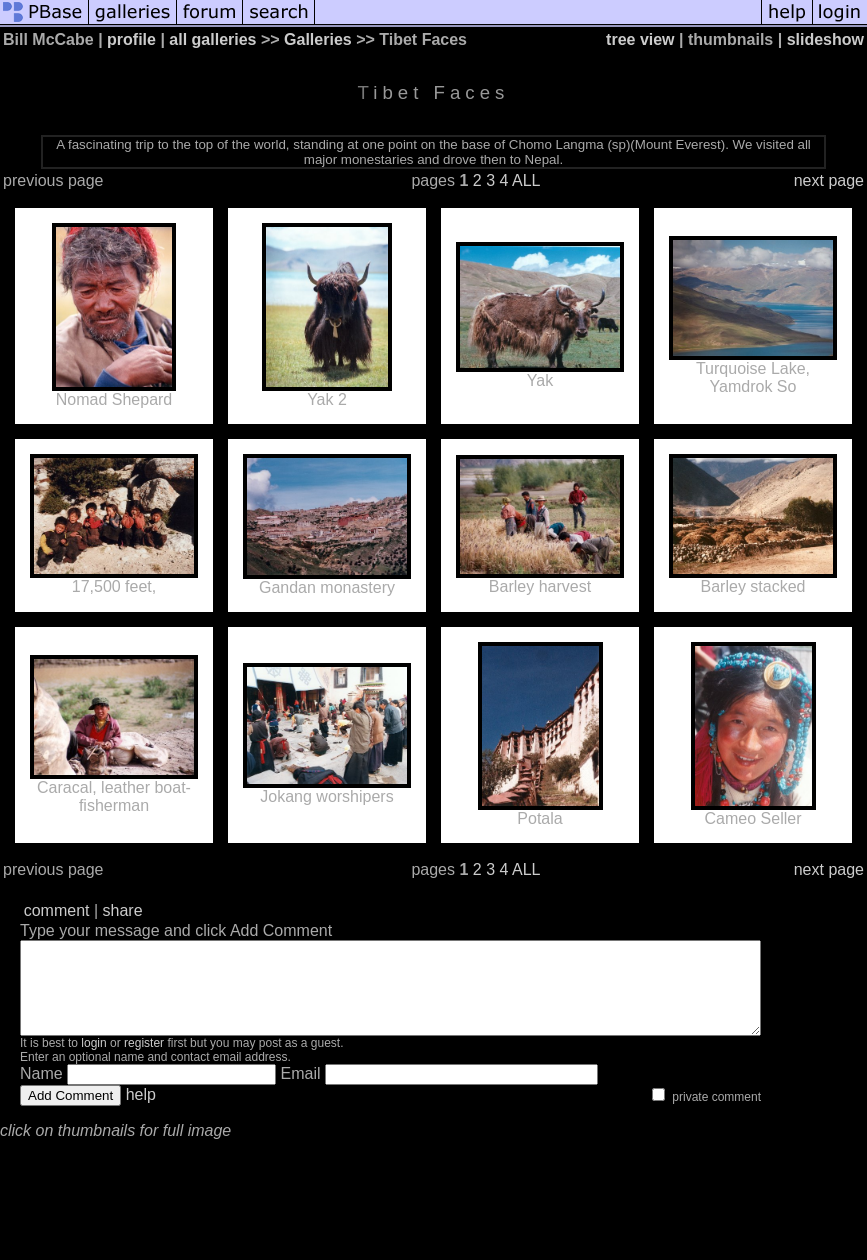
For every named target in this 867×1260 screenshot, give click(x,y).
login (93, 1061)
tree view (640, 39)
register (144, 1061)
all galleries (212, 39)
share (123, 910)
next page (829, 180)
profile (131, 39)
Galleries (318, 39)
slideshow (825, 39)
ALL (526, 180)
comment (57, 910)
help (141, 1112)
